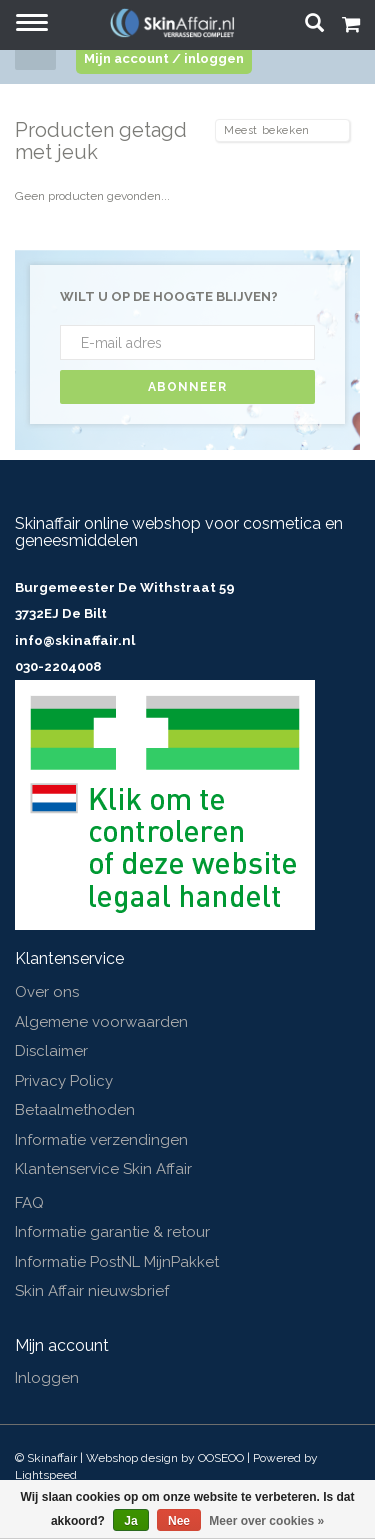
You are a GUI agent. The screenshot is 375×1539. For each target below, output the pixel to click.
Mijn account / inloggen (164, 58)
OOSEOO (221, 1458)
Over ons (47, 992)
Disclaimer (51, 1051)
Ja (130, 1521)
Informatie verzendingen (101, 1140)
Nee (179, 1521)
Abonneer (187, 387)
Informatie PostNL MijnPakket (117, 1262)
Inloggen (47, 1378)
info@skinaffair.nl (75, 640)
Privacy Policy (64, 1081)
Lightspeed (46, 1475)
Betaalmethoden (75, 1110)
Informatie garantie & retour (112, 1232)
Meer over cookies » (266, 1521)
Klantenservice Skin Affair (103, 1169)
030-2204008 (58, 666)
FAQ (29, 1203)
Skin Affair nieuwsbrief (92, 1291)
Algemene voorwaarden (101, 1022)
